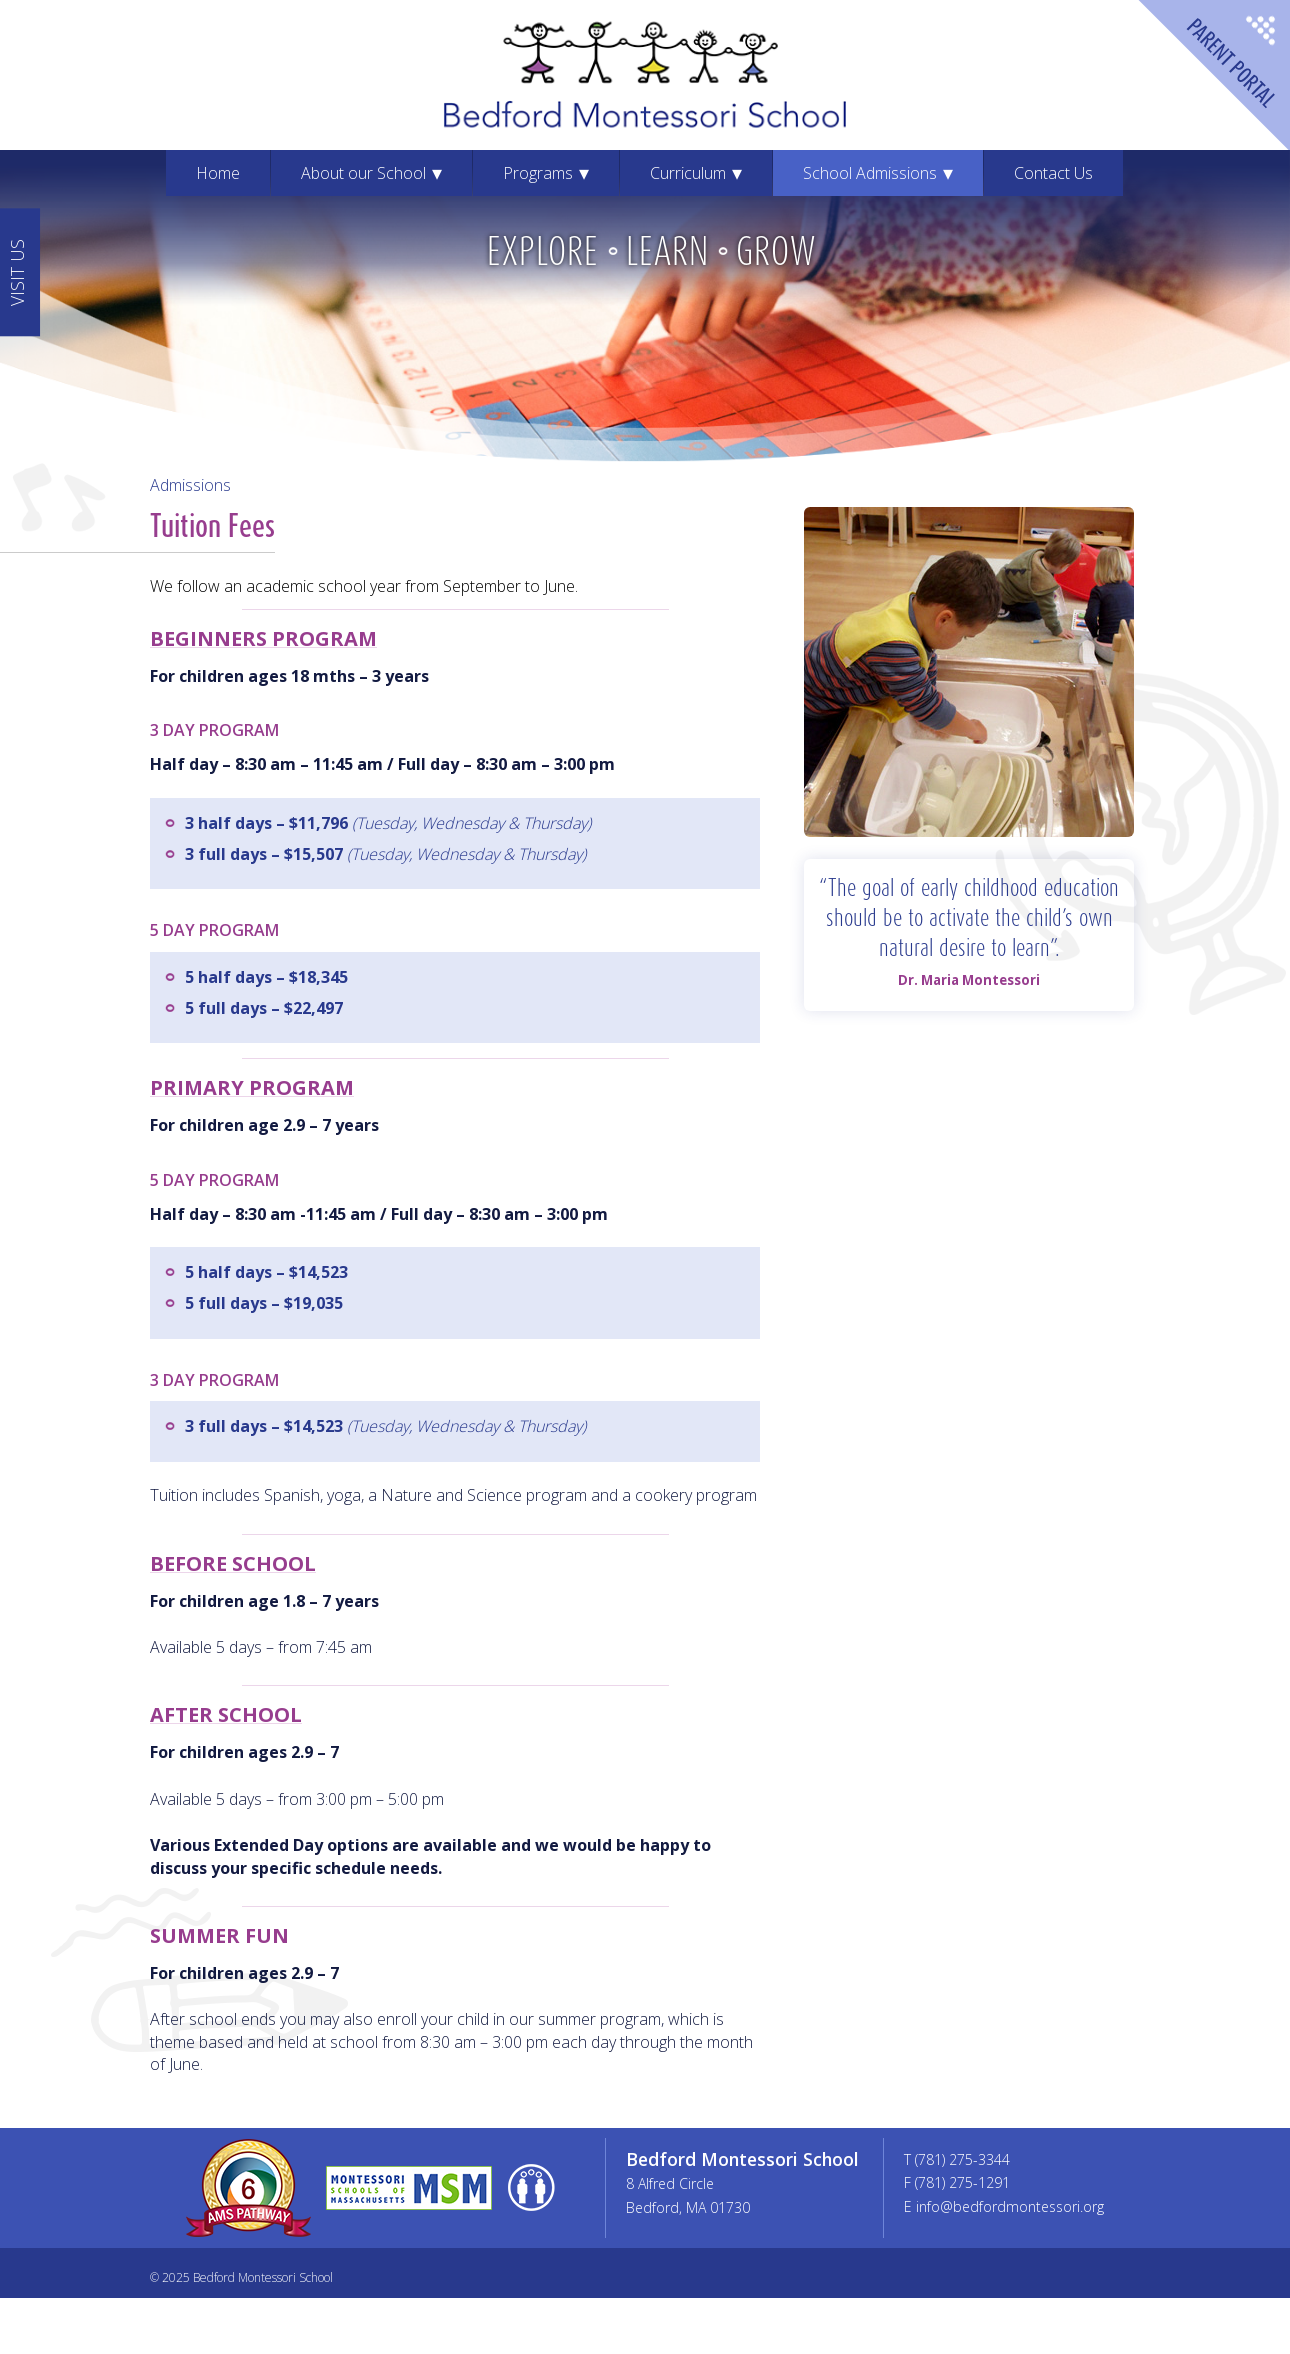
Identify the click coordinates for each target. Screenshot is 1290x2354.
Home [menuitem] (218, 173)
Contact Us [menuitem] (1053, 173)
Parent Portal (1213, 77)
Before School (233, 1563)
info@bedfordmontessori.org (1010, 2206)
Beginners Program (263, 638)
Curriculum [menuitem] (688, 173)
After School (226, 1714)
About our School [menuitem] (363, 173)
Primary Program (252, 1087)
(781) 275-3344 (962, 2159)
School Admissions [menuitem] (870, 173)
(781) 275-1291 (962, 2182)
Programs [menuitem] (538, 173)
